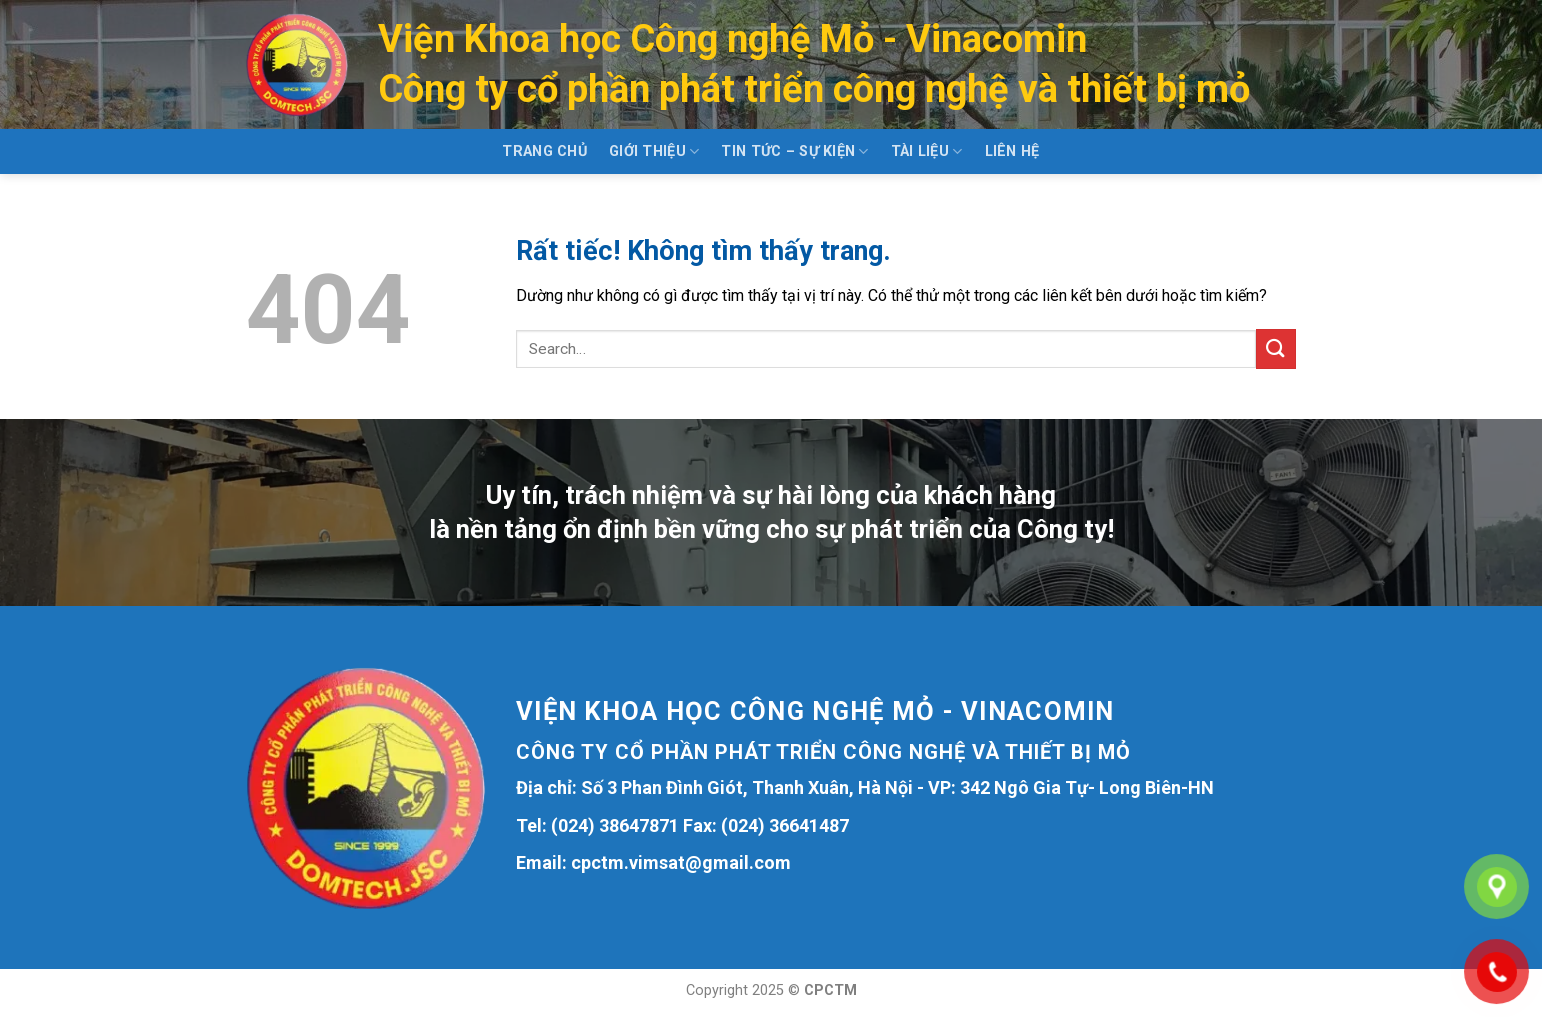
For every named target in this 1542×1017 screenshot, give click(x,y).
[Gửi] (1276, 348)
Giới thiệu (654, 151)
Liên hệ (1012, 151)
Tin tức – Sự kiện (794, 151)
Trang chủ (544, 151)
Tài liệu (927, 151)
